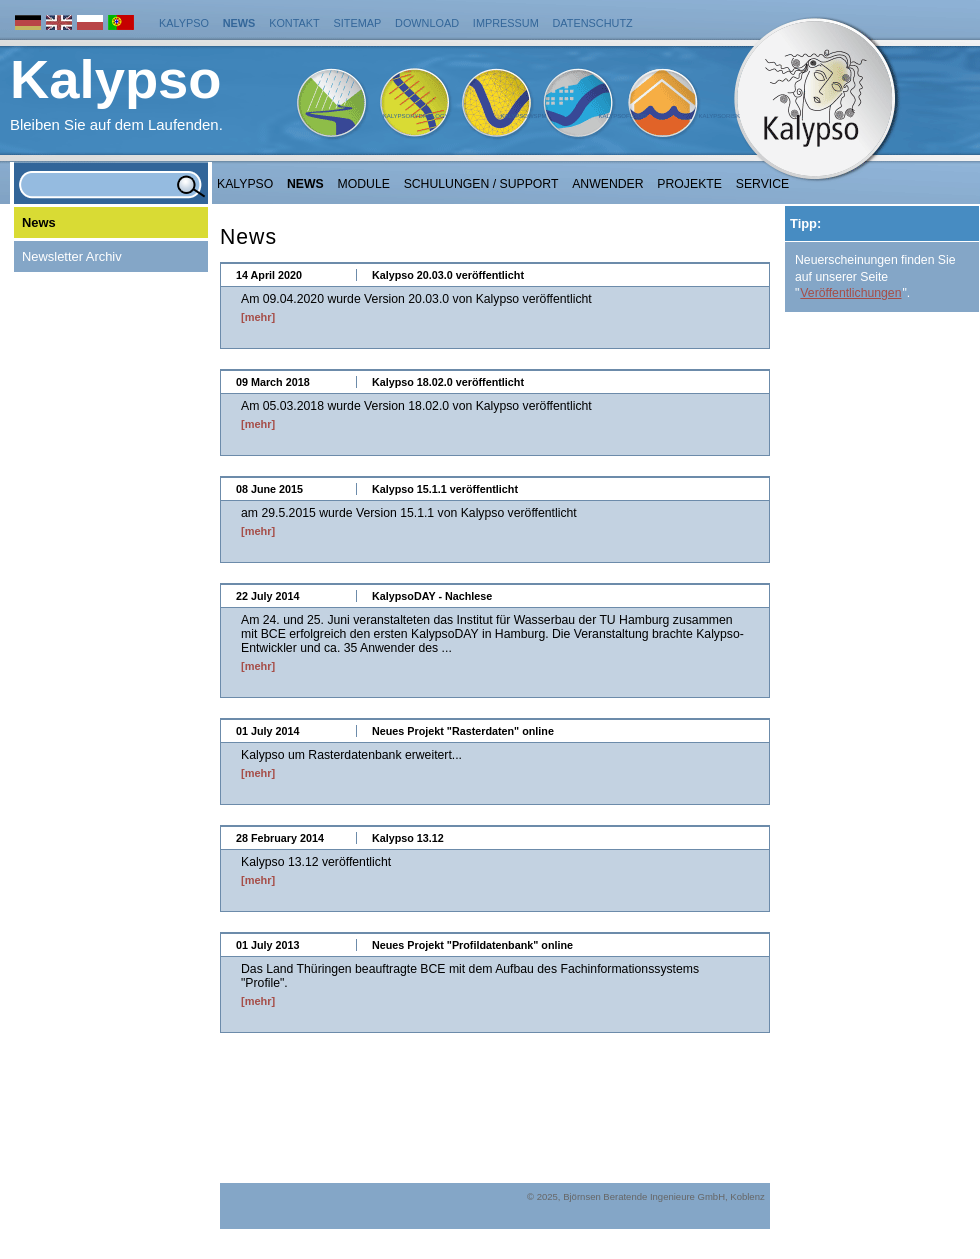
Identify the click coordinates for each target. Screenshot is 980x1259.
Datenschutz (593, 23)
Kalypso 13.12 (408, 838)
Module (364, 184)
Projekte (689, 184)
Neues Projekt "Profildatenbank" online (472, 945)
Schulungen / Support (481, 184)
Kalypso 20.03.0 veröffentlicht (448, 275)
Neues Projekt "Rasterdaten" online (463, 731)
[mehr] (258, 317)
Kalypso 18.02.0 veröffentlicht (448, 382)
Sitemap (358, 23)
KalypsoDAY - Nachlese (432, 596)
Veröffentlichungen (850, 293)
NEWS (305, 184)
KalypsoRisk (719, 116)
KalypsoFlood (622, 116)
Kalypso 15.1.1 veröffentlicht (445, 489)
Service (763, 184)
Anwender (607, 184)
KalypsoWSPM (523, 116)
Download (427, 23)
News (239, 23)
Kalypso (184, 23)
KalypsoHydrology (416, 116)
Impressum (506, 23)
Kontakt (294, 23)
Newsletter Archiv (72, 256)
